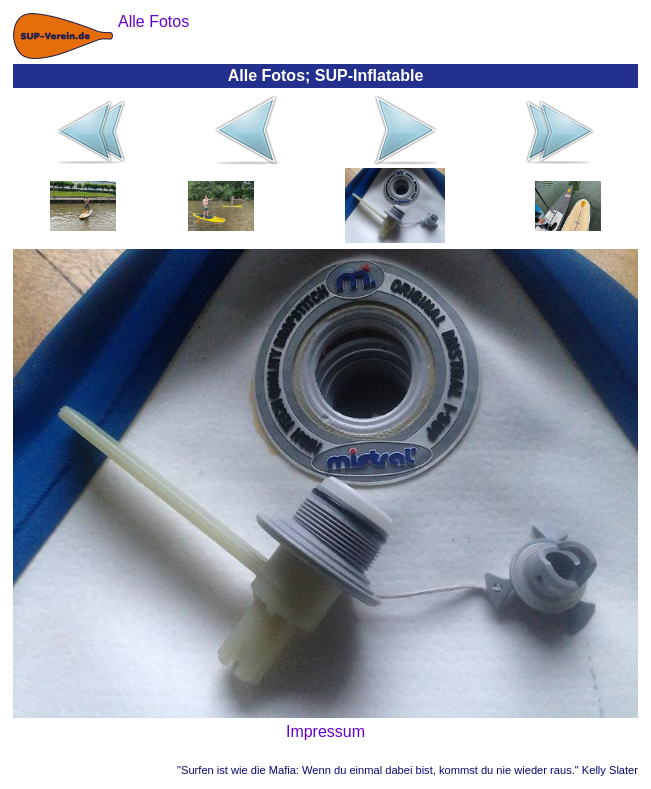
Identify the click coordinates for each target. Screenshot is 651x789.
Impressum (325, 731)
